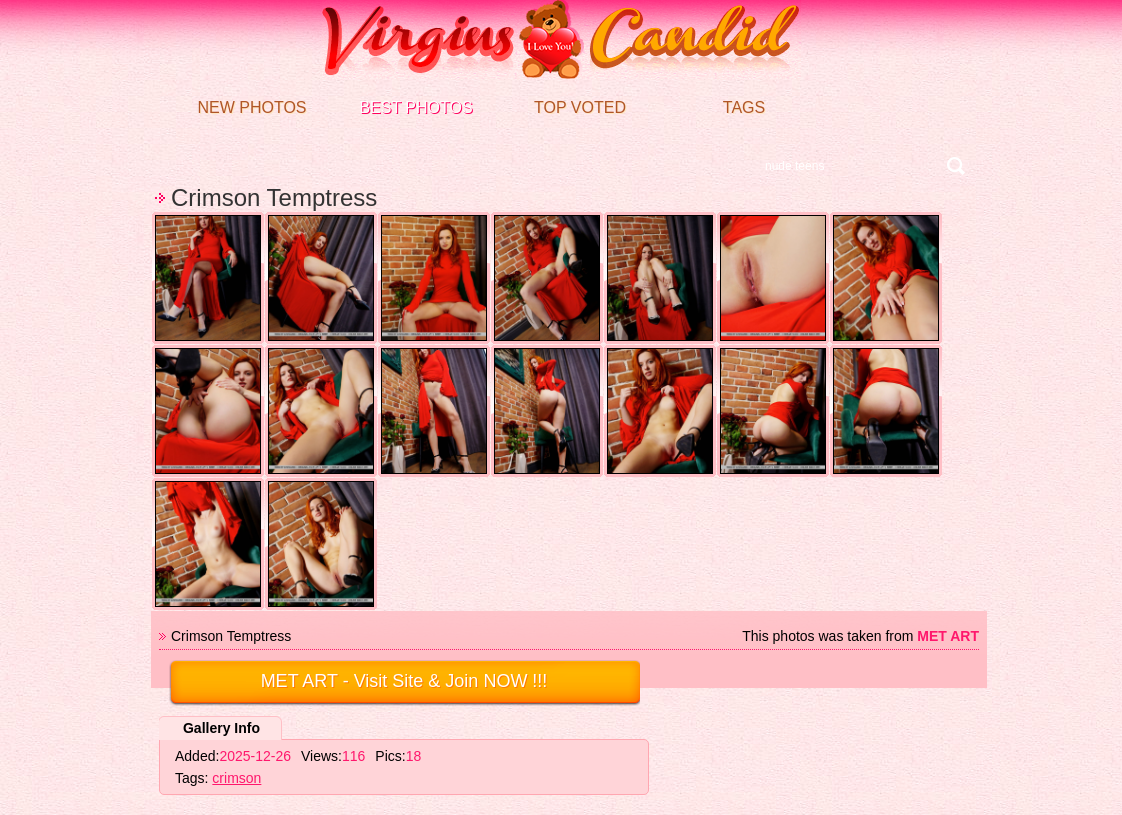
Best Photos (415, 107)
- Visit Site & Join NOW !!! (404, 681)
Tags (744, 107)
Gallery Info (221, 728)
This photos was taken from (860, 636)
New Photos (251, 107)
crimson (236, 778)
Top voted (580, 107)
